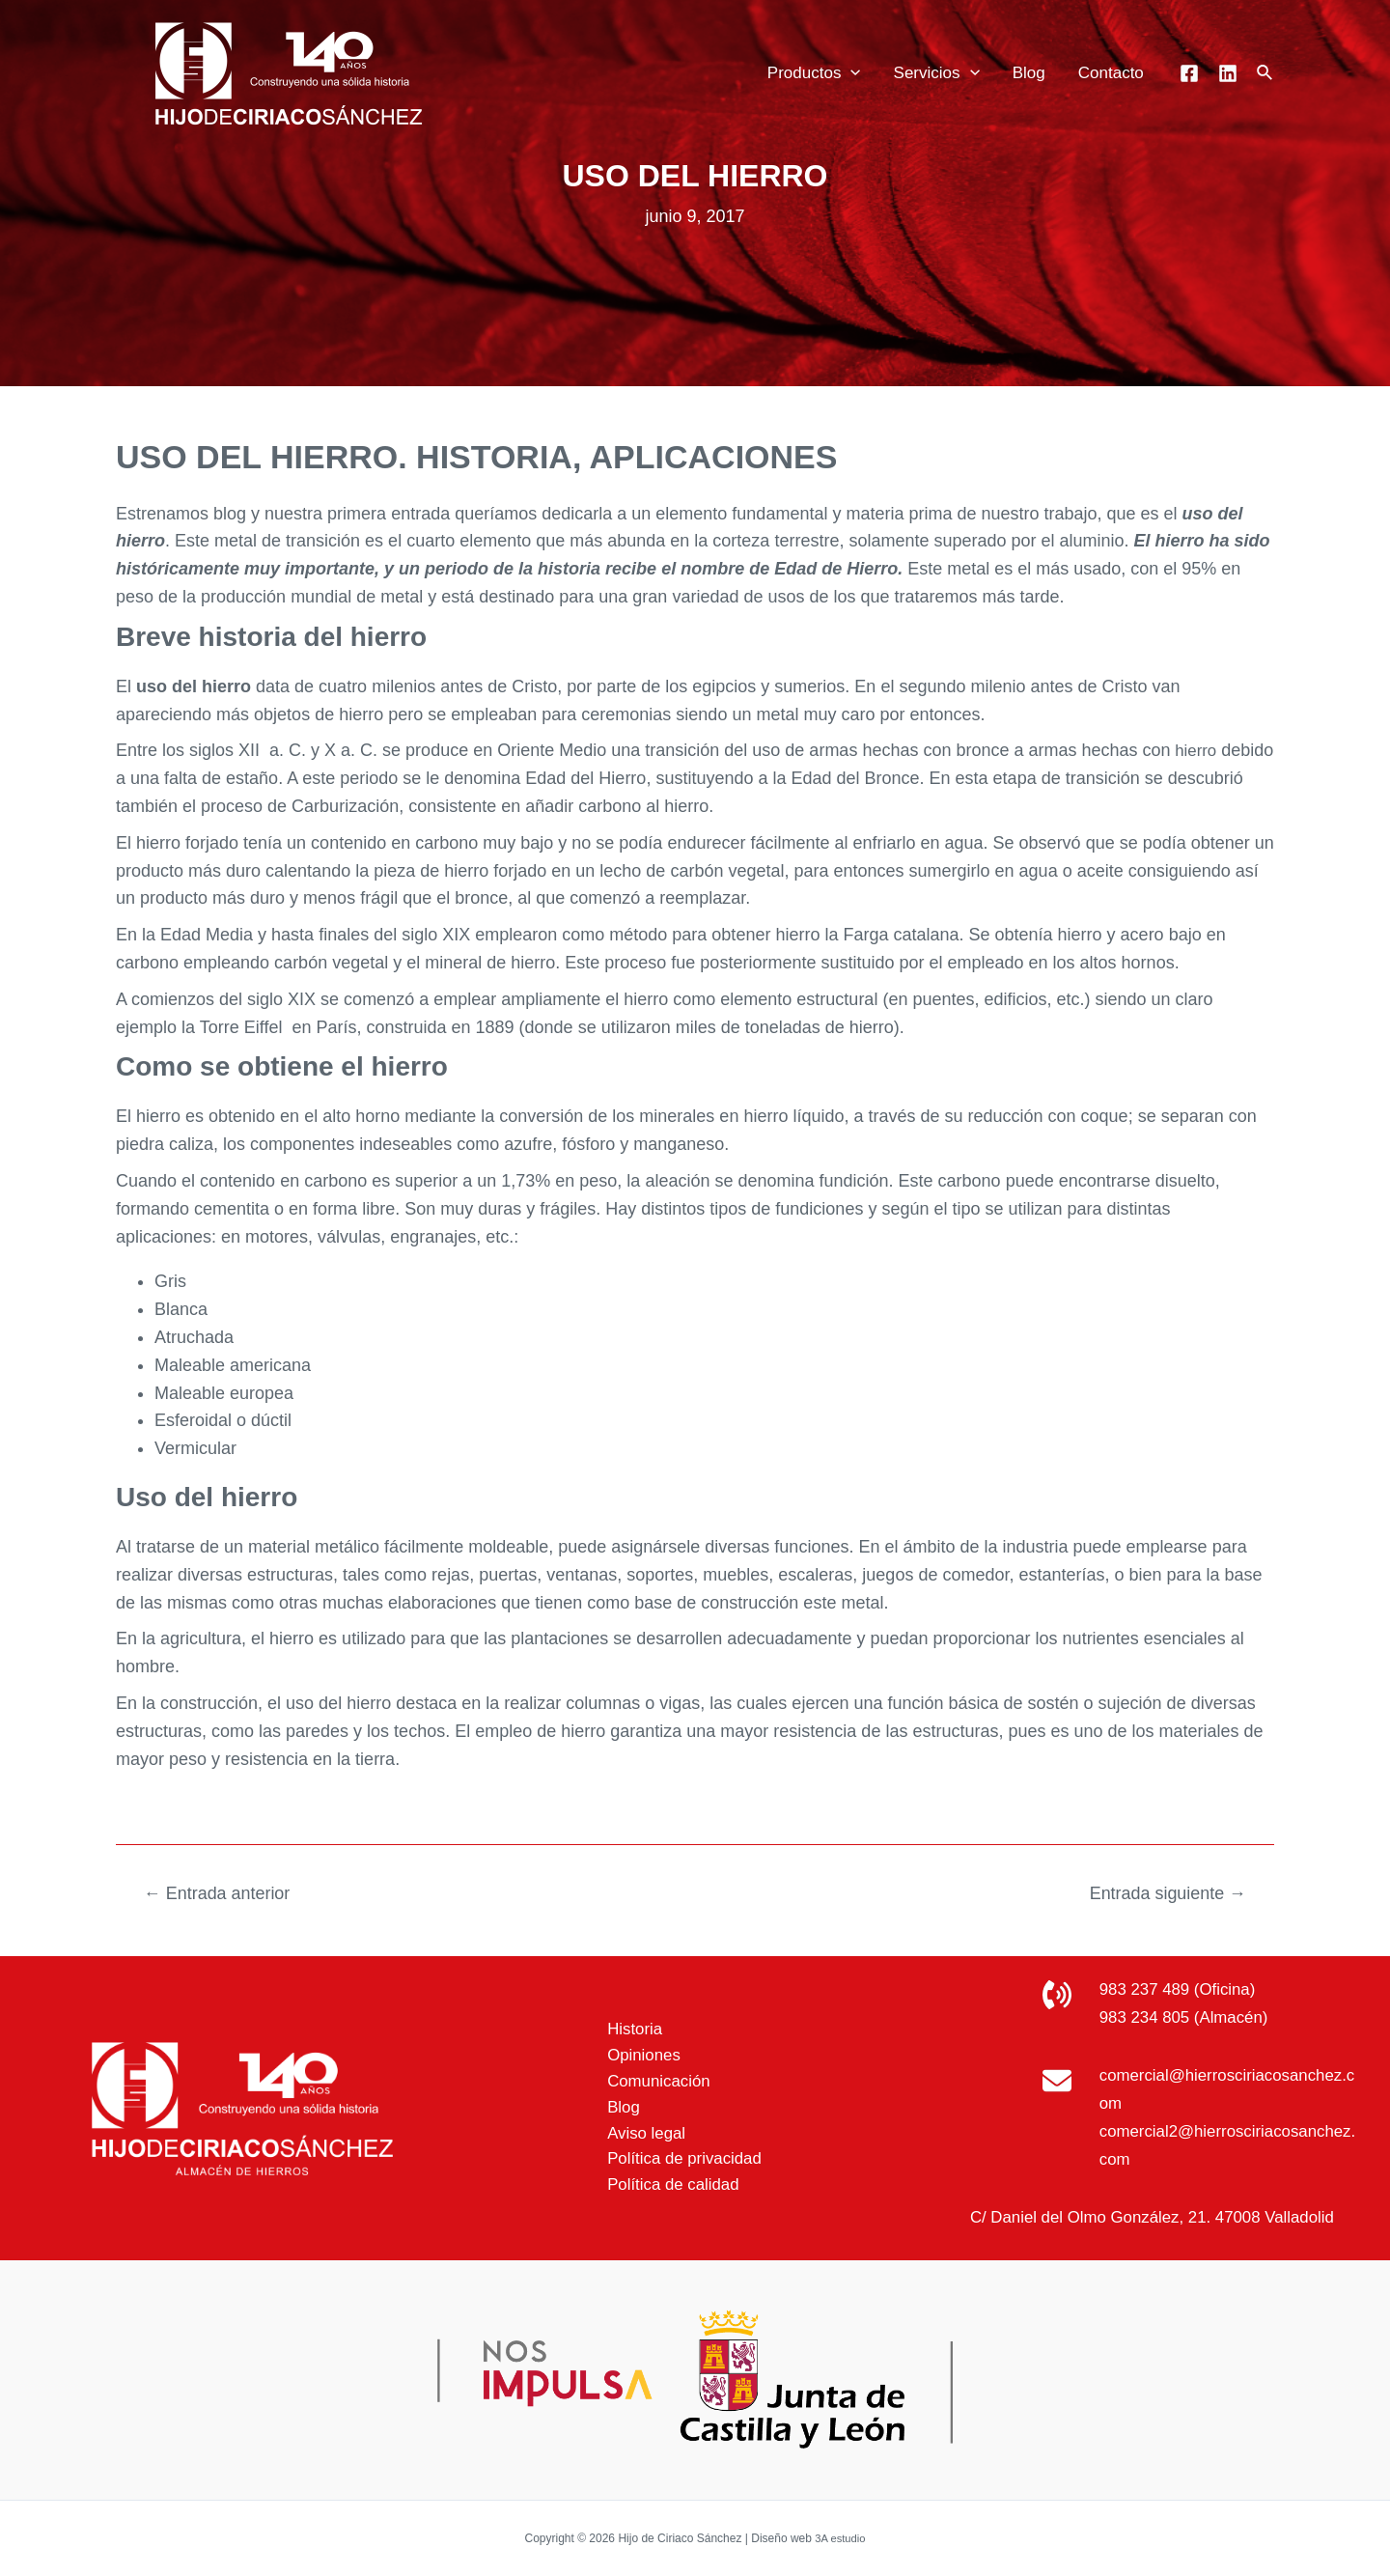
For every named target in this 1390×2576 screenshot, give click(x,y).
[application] (850, 73)
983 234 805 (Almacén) (1189, 2017)
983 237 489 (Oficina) (1182, 1989)
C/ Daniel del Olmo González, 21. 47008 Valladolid (1152, 2216)
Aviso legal (635, 2134)
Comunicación (648, 2079)
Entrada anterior (224, 1893)
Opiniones (632, 2051)
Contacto (1111, 73)
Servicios (937, 73)
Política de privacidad (675, 2162)
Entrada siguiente (1160, 1893)
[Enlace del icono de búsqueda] (1265, 73)
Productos (814, 73)
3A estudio (840, 2537)
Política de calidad (663, 2190)
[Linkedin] (1227, 73)
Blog (1029, 73)
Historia (622, 2023)
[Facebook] (1189, 73)
